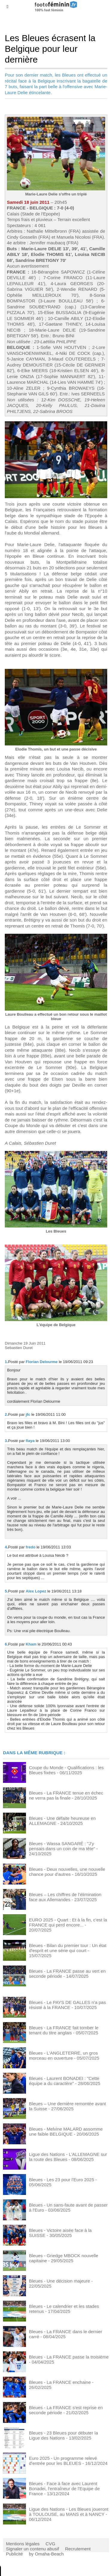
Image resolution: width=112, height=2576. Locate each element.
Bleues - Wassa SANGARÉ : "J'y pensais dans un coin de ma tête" (62, 1846)
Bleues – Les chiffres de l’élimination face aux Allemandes (65, 1897)
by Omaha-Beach (46, 2553)
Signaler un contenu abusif (32, 2548)
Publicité (14, 2553)
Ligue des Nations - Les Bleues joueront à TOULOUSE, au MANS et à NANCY (68, 2512)
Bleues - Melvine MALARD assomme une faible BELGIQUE (66, 2131)
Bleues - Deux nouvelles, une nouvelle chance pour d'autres (67, 1872)
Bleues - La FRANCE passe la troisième (69, 2356)
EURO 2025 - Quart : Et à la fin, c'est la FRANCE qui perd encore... (68, 1922)
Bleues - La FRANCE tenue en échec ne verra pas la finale (66, 1795)
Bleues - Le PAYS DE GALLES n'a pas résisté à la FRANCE (67, 2005)
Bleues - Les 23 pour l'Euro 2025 (61, 2179)
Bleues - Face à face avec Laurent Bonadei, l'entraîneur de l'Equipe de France (64, 2488)
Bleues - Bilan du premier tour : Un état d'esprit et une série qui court (67, 1948)
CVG (51, 2543)
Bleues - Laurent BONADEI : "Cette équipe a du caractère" (64, 2081)
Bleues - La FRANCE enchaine (60, 2382)
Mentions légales (23, 2543)
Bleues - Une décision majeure (59, 2280)
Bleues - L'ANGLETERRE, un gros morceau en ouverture (63, 2055)
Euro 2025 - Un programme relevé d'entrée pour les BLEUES (63, 2461)
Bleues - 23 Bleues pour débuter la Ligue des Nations (63, 2435)
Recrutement (78, 2548)
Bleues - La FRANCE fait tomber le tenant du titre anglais (64, 2030)
